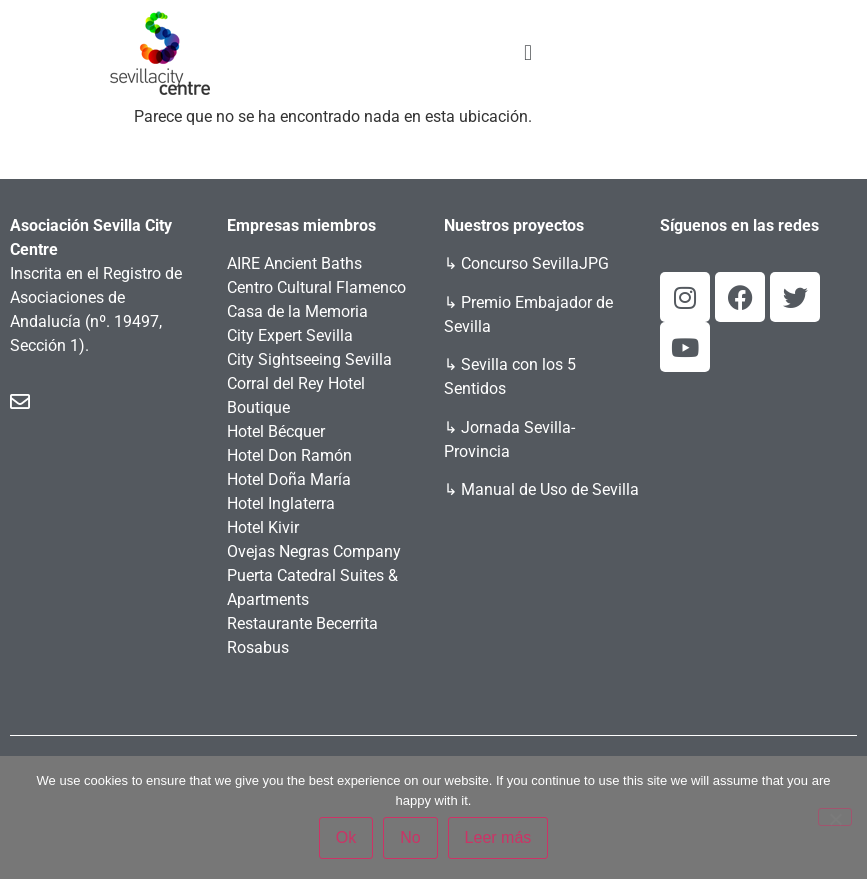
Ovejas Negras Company (314, 551)
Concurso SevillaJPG (535, 263)
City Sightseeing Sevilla (309, 359)
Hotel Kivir (263, 527)
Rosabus (258, 647)
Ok (346, 837)
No (410, 837)
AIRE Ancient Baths (294, 263)
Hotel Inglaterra (281, 503)
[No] (835, 817)
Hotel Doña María (289, 479)
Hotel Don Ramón (289, 455)
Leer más (498, 837)
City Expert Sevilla (290, 335)
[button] (527, 52)
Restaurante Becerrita (302, 623)
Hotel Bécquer (276, 431)
